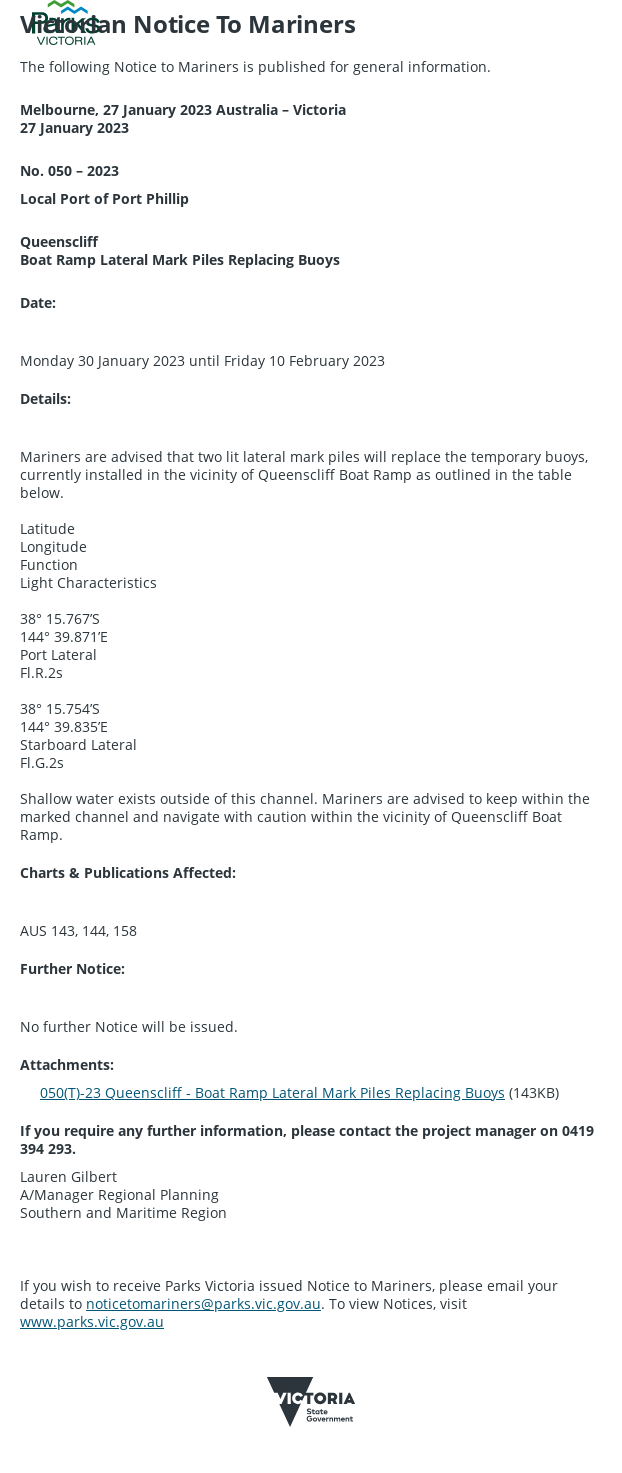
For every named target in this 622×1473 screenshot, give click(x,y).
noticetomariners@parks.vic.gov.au (203, 1303)
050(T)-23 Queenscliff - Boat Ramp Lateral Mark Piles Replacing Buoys (272, 1092)
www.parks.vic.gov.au (92, 1321)
